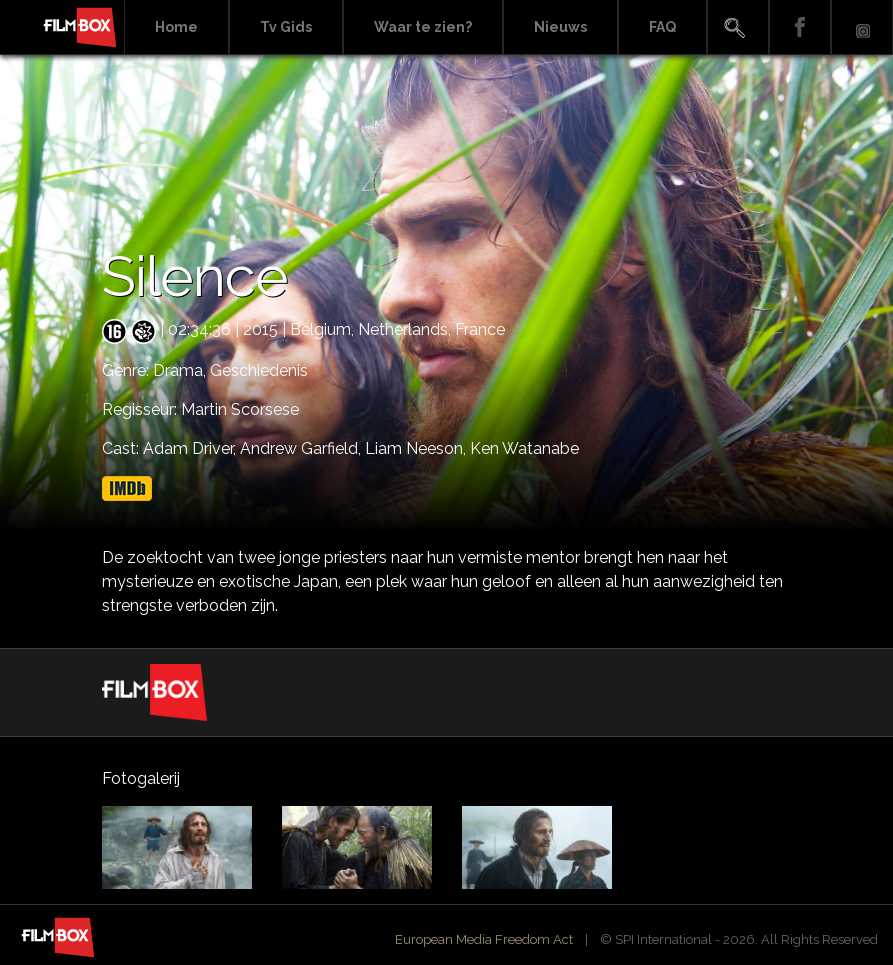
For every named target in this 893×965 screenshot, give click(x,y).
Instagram (862, 27)
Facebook (800, 27)
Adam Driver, (191, 448)
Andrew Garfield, (302, 448)
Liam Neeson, (417, 448)
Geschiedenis (259, 370)
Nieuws (560, 27)
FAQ (662, 27)
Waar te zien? (423, 27)
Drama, (181, 370)
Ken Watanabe (524, 448)
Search (738, 27)
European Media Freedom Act (484, 939)
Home (176, 27)
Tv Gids (286, 27)
